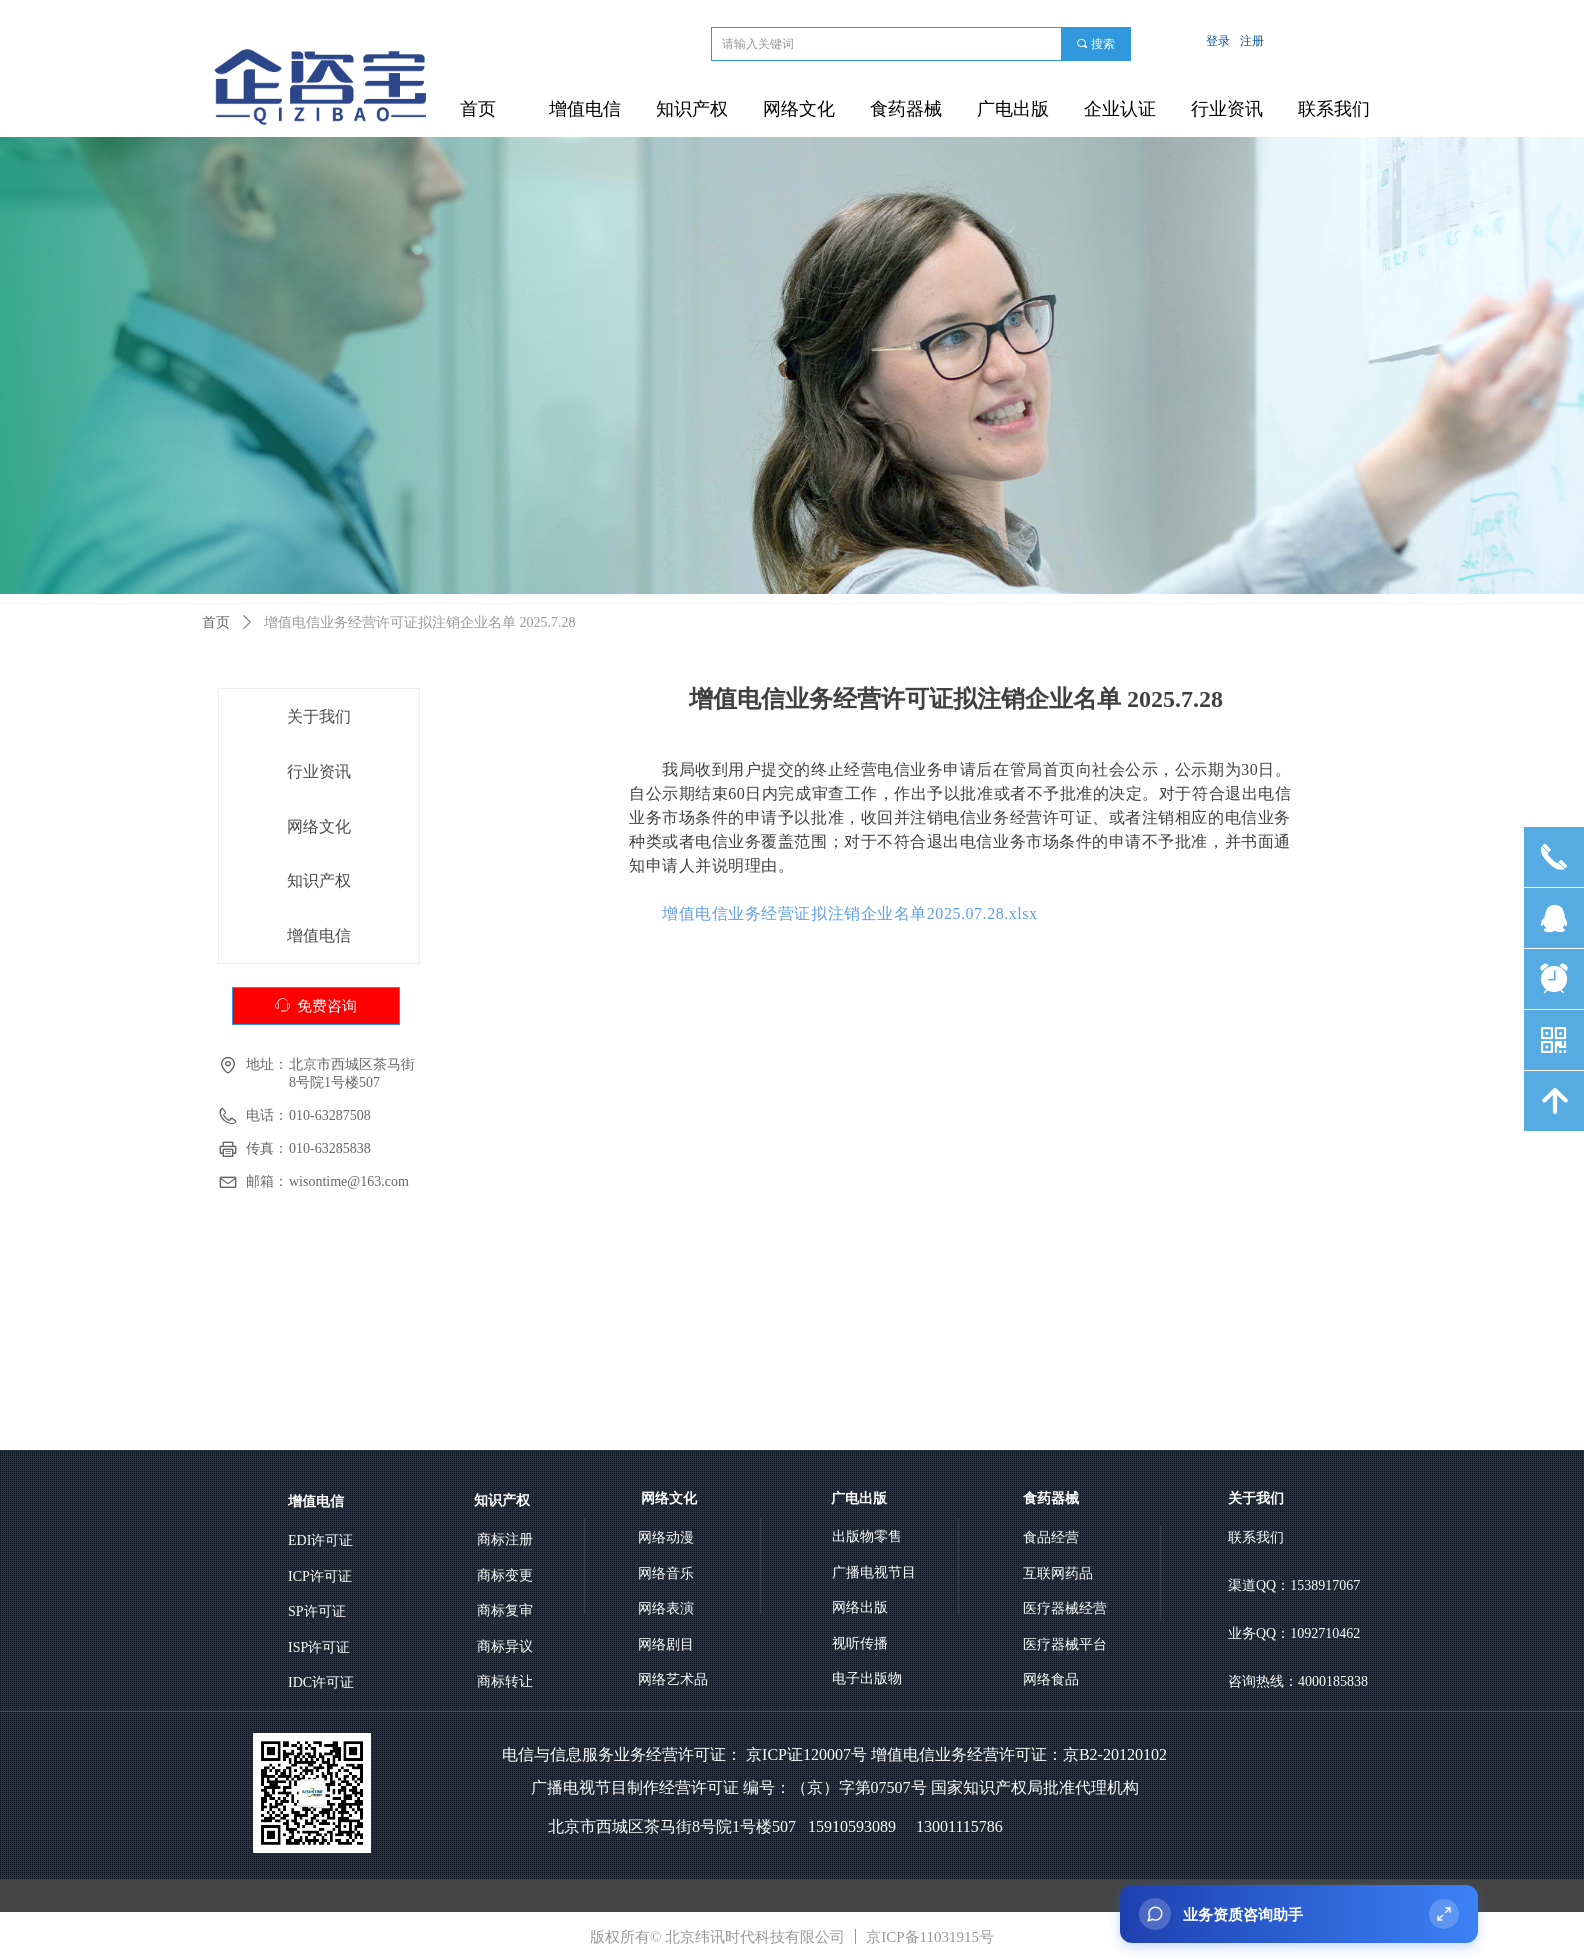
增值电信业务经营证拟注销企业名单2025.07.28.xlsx (850, 913)
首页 (216, 622)
